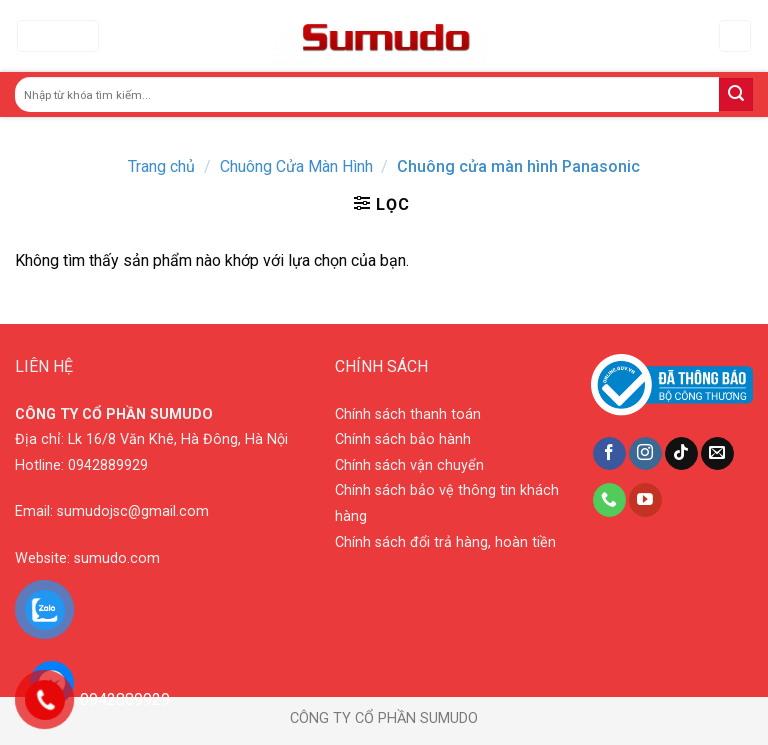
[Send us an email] (717, 454)
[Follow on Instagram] (645, 454)
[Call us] (609, 500)
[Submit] (736, 95)
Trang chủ (161, 166)
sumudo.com (117, 558)
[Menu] (58, 36)
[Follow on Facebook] (609, 454)
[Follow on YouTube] (645, 500)
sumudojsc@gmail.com (133, 511)
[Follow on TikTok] (681, 454)
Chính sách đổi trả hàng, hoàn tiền (445, 542)
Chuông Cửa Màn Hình (296, 166)
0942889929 (108, 465)
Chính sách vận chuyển (409, 465)
